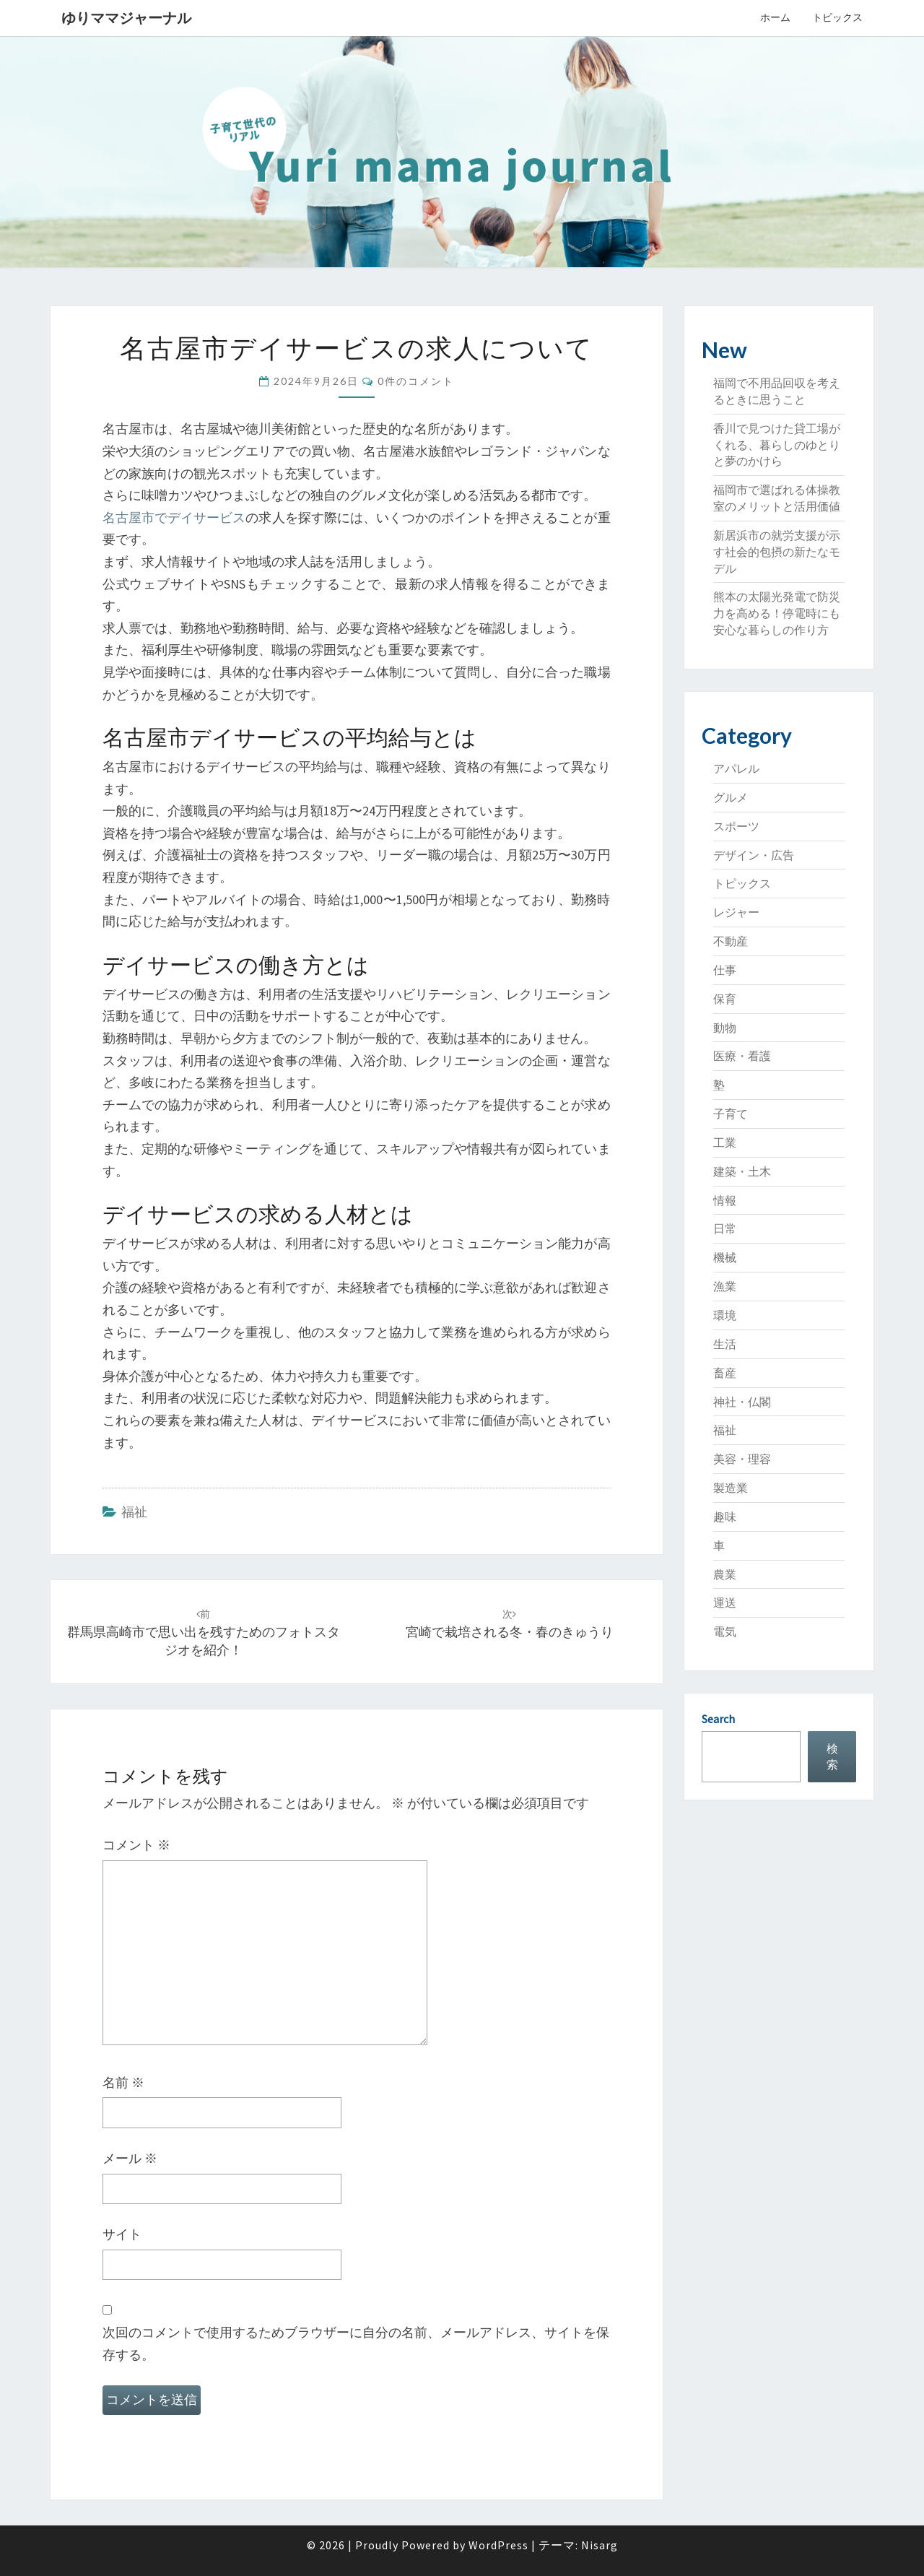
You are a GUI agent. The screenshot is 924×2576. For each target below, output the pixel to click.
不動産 (730, 941)
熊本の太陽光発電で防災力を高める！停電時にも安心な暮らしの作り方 (776, 613)
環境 (724, 1315)
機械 (724, 1257)
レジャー (736, 912)
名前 (123, 2082)
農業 (724, 1574)
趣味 (724, 1516)
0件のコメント (416, 381)
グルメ (730, 797)
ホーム (775, 17)
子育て (730, 1113)
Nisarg (599, 2545)
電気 (724, 1631)
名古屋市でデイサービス (174, 517)
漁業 (724, 1286)
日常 (724, 1228)
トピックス (837, 17)
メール (130, 2158)
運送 (724, 1602)
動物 (724, 1027)
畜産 (724, 1373)
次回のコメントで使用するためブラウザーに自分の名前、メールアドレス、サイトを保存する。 (356, 2343)
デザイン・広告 (753, 855)
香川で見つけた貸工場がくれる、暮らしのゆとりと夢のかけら (776, 445)
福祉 (134, 1512)
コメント (136, 1844)
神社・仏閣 (742, 1402)
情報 (724, 1200)
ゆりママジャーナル (126, 18)
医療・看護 (742, 1056)
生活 (724, 1344)
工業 (724, 1142)
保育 (724, 999)
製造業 (730, 1487)
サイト (122, 2234)
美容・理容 (742, 1459)
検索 (832, 1756)
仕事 (724, 970)
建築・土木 (742, 1171)
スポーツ (736, 826)
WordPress (498, 2545)
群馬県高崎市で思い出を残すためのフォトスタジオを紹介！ (203, 1633)
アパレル (736, 768)
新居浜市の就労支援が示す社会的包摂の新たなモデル (776, 552)
